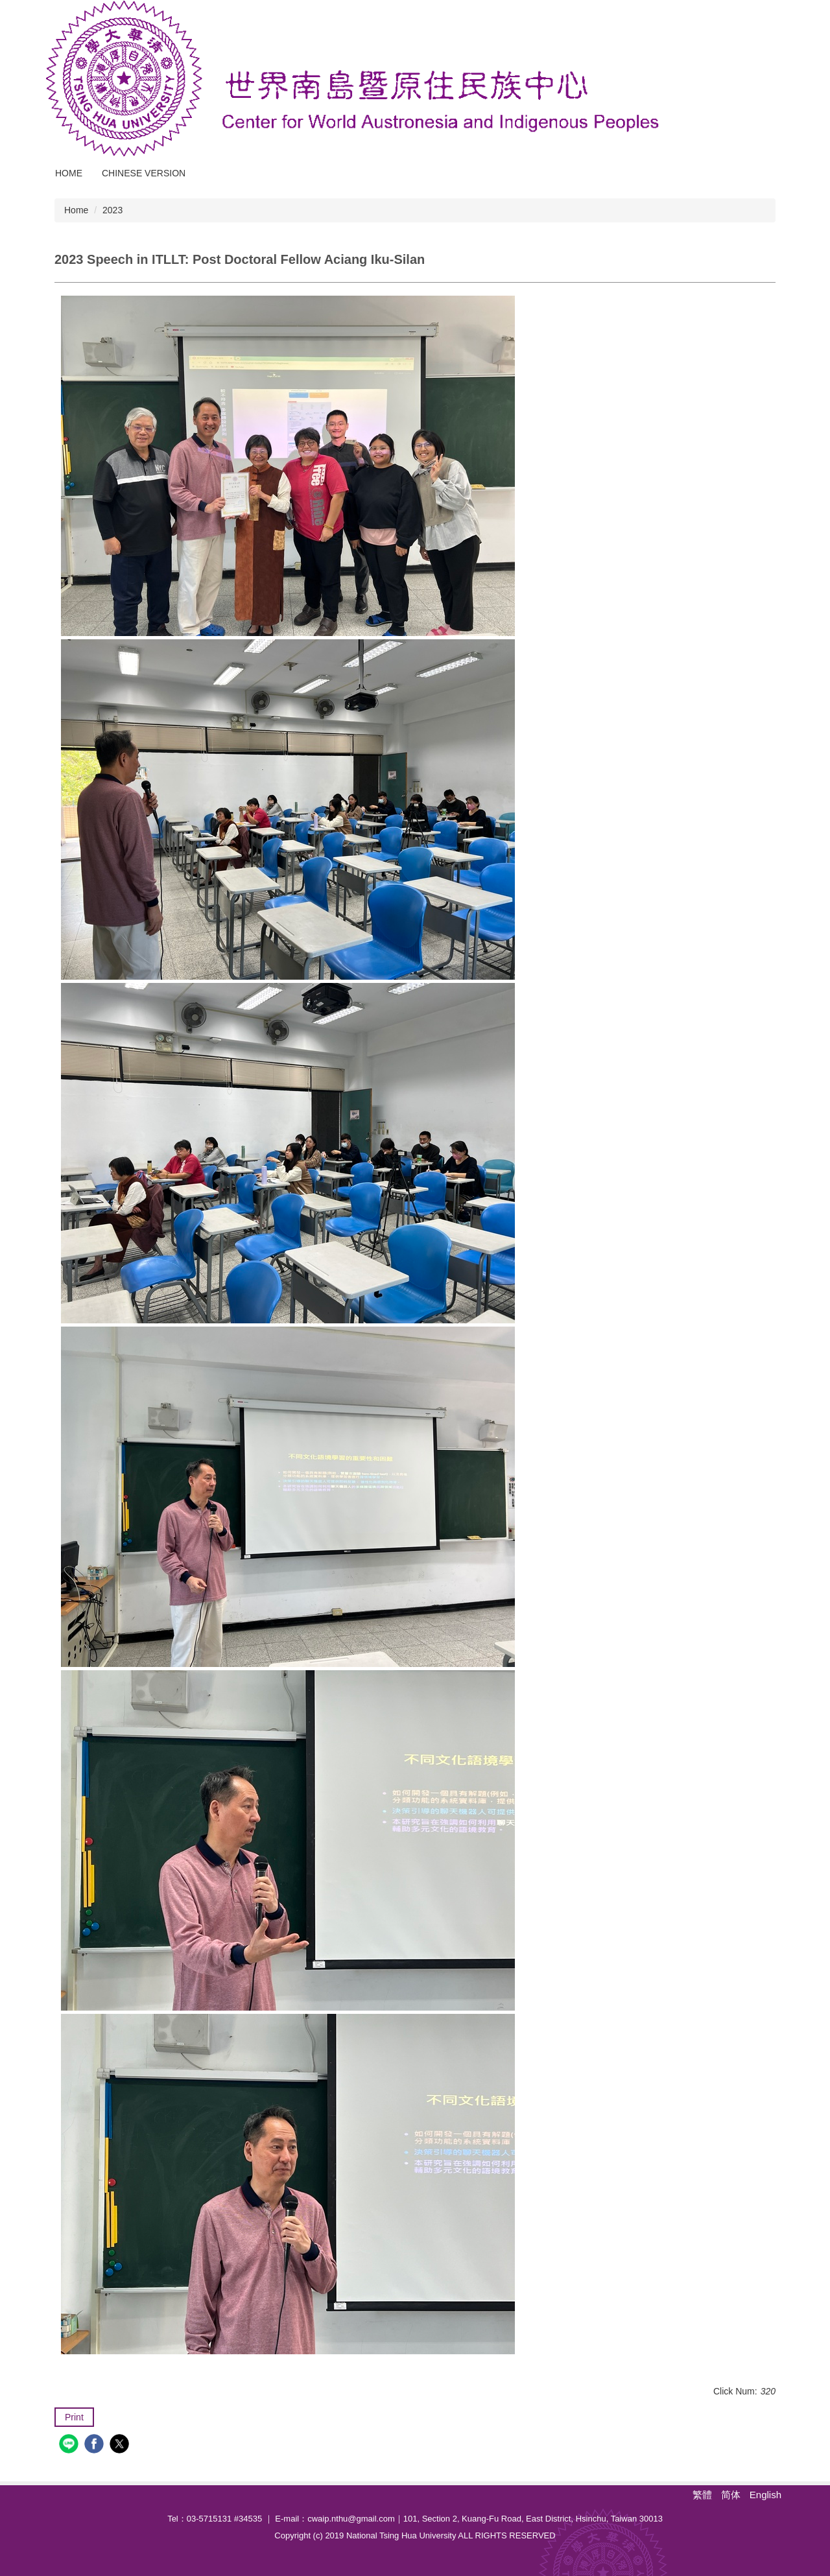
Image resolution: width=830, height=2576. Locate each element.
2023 (112, 210)
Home (68, 173)
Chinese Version (143, 173)
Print (74, 2417)
